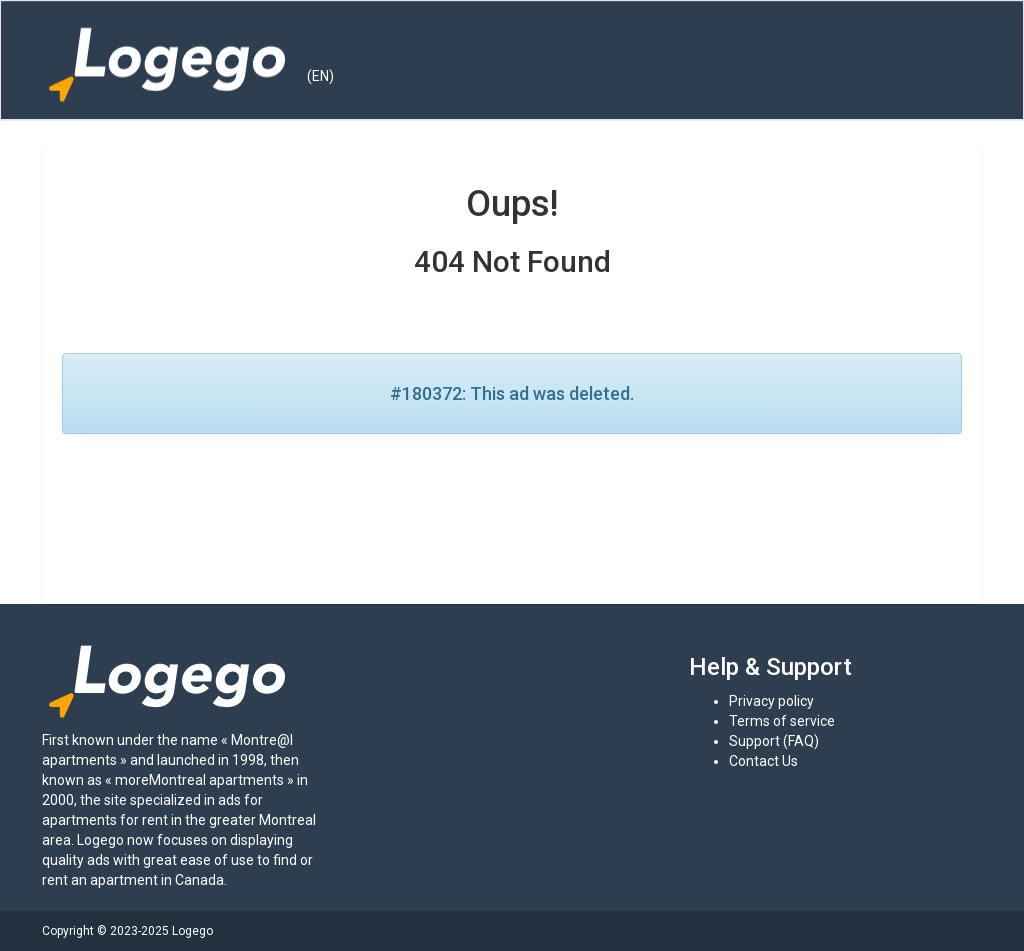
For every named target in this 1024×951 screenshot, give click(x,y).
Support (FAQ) (774, 741)
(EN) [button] (320, 76)
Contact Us (763, 761)
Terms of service (782, 721)
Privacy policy (771, 701)
